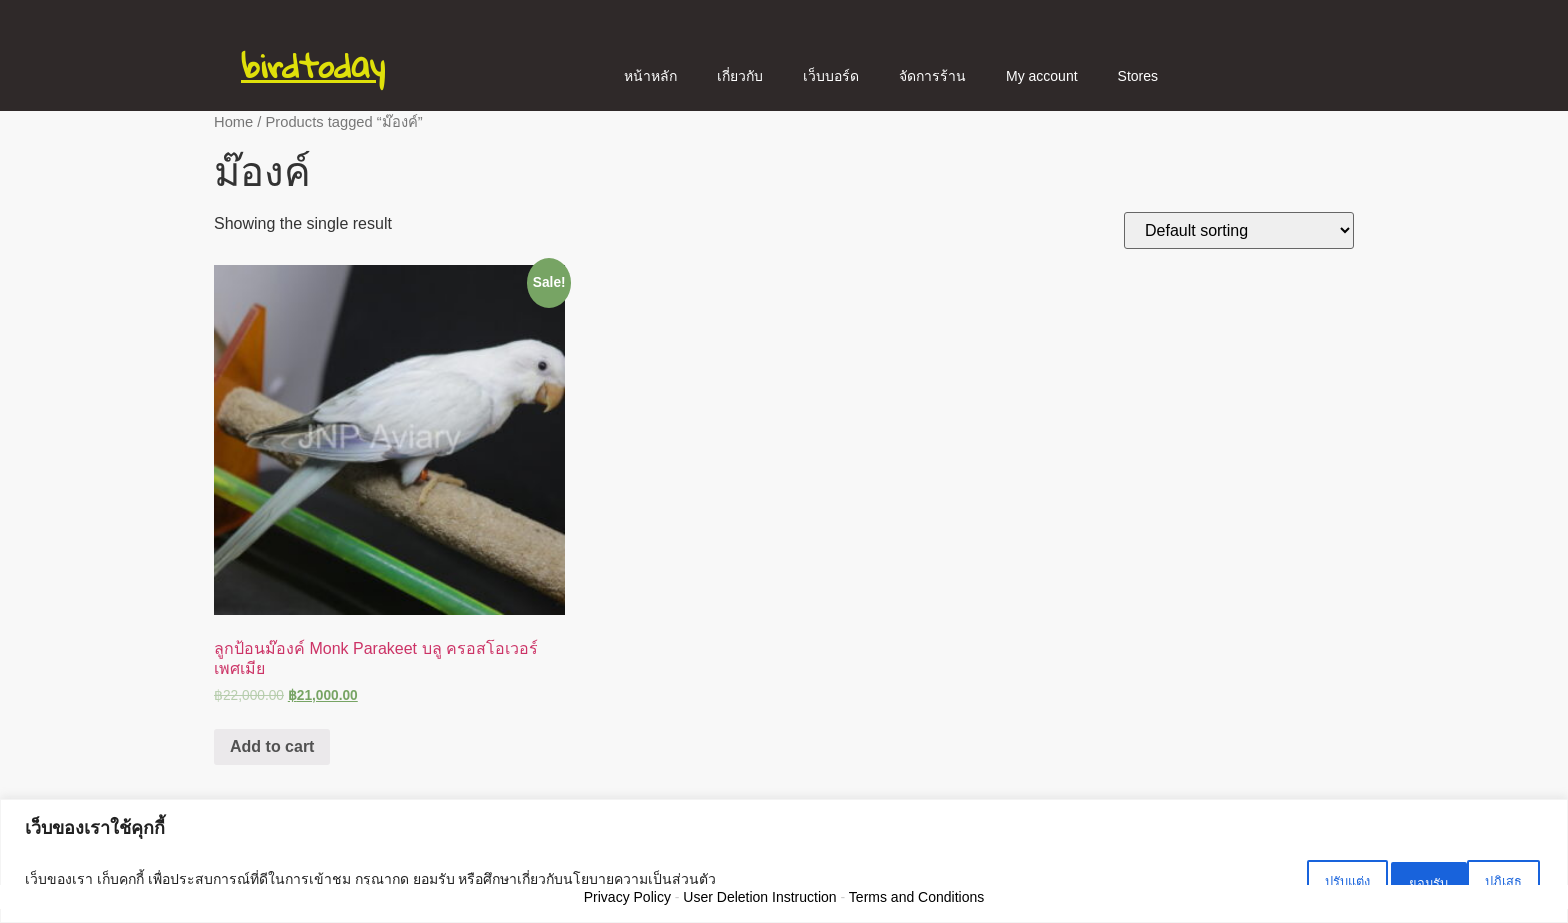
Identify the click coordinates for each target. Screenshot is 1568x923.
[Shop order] (1239, 230)
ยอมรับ (1493, 884)
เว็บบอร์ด (831, 76)
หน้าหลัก (650, 76)
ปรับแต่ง (1273, 884)
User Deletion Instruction (759, 897)
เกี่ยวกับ (740, 76)
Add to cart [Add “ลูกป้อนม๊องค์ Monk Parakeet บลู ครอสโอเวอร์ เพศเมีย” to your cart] (272, 746)
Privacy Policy (627, 897)
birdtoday (313, 65)
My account (1042, 76)
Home (233, 122)
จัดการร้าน (932, 76)
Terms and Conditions (916, 897)
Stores (1138, 76)
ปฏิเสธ (1385, 884)
